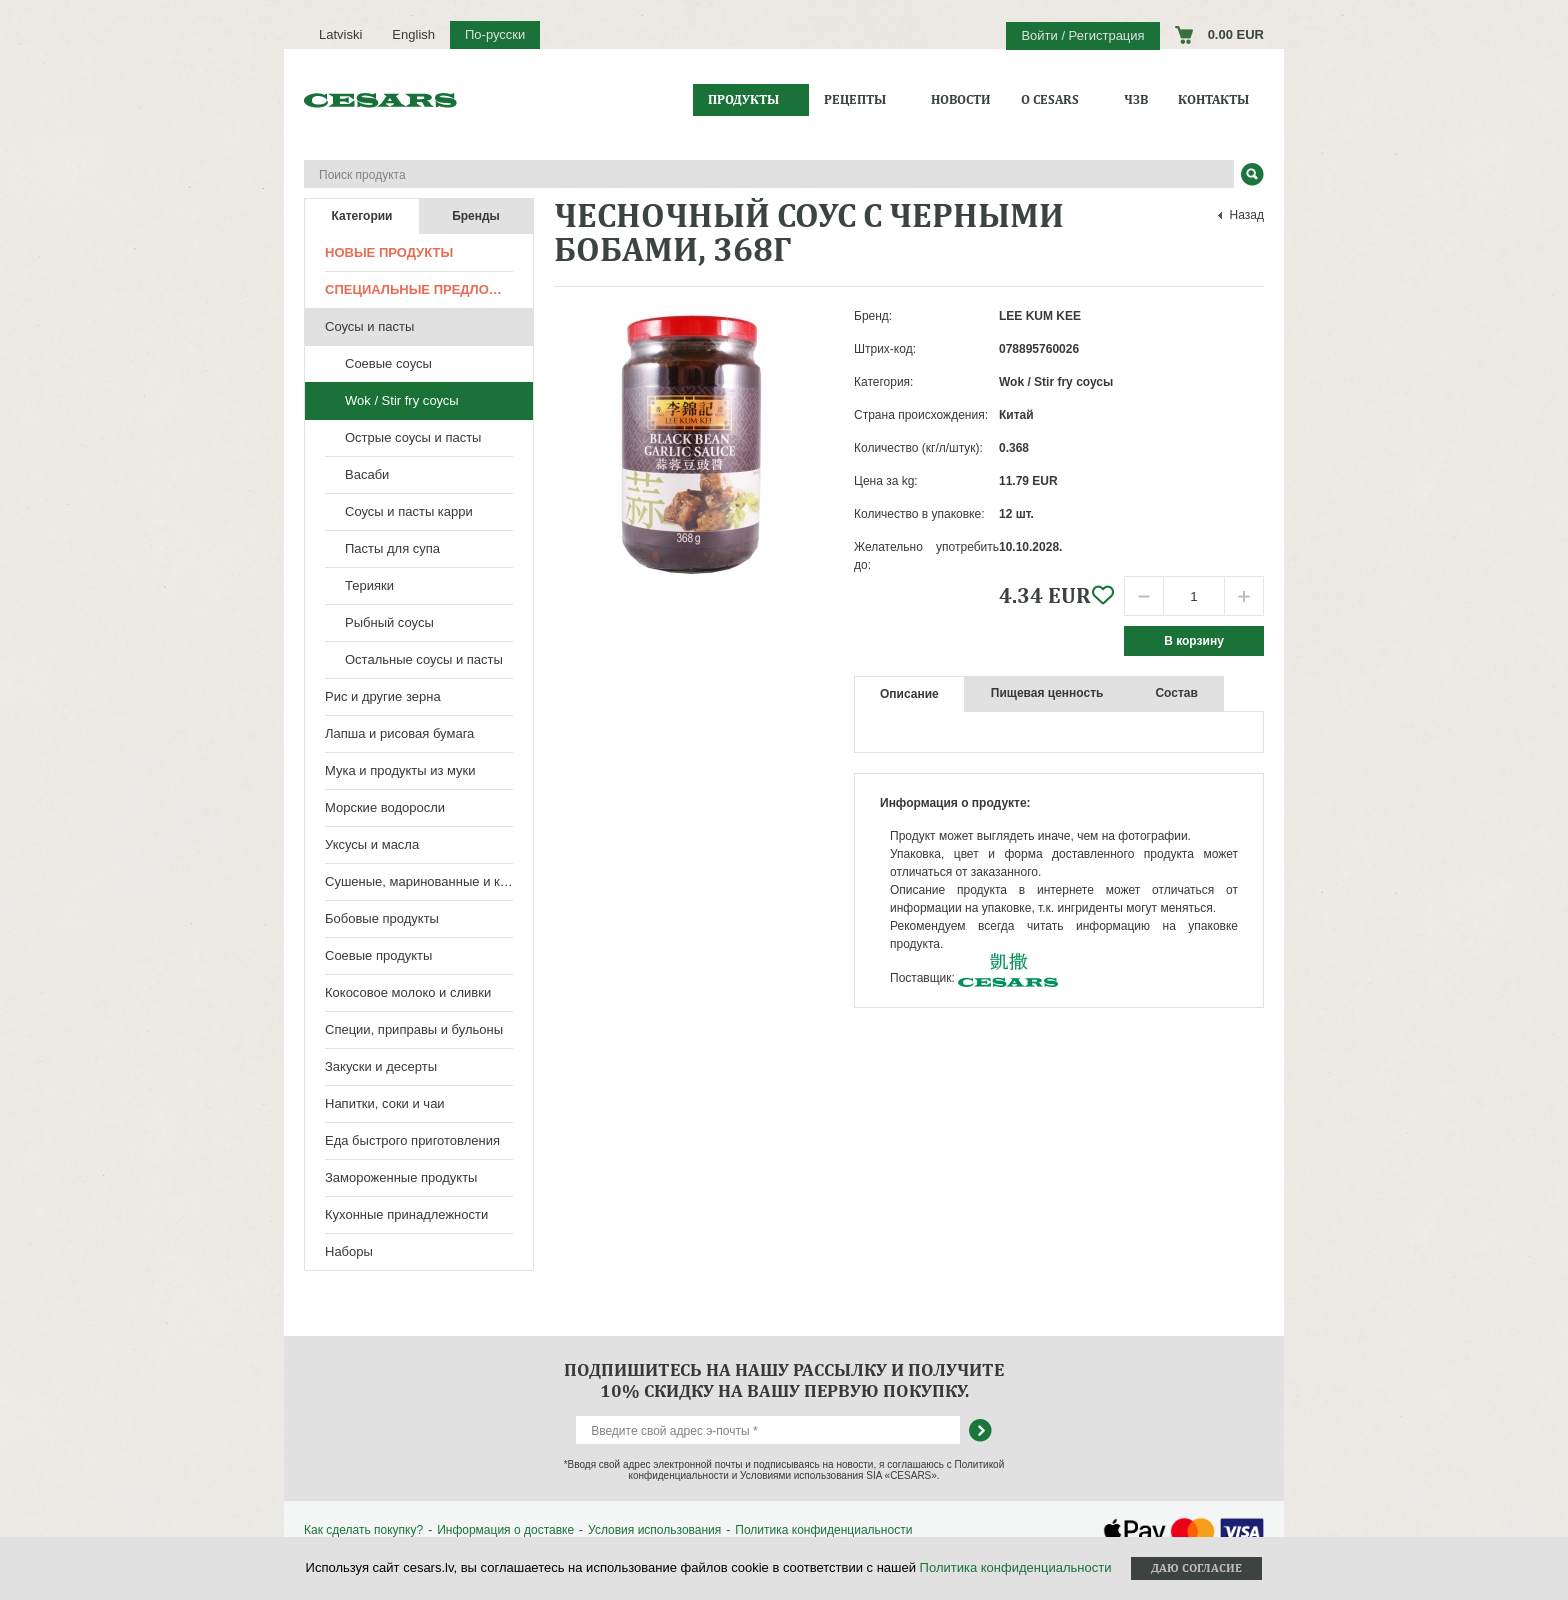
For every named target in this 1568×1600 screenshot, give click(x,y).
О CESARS (1050, 99)
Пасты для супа (392, 548)
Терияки (369, 585)
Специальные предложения (429, 289)
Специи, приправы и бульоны (414, 1029)
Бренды (476, 216)
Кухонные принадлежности (406, 1214)
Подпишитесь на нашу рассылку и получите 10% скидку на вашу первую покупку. (784, 1380)
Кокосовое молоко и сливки (408, 992)
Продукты (743, 99)
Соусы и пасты (369, 326)
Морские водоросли (385, 807)
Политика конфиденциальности (823, 1530)
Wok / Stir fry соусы (402, 400)
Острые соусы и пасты (413, 437)
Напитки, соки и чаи (385, 1103)
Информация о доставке (505, 1530)
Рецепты (855, 99)
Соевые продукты (378, 955)
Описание (909, 694)
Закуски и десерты (381, 1066)
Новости (961, 99)
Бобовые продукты (382, 918)
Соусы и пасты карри (409, 511)
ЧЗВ (1136, 99)
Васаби (367, 474)
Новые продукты (389, 252)
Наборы (349, 1251)
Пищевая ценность (1047, 693)
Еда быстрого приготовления (412, 1140)
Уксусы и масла (372, 844)
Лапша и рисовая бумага (399, 733)
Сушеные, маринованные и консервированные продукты (429, 881)
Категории (362, 216)
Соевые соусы (388, 363)
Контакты (1213, 99)
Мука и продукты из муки (400, 770)
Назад (1247, 215)
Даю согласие (1196, 1568)
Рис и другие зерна (383, 696)
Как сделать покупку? (363, 1530)
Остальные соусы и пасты (424, 659)
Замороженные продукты (401, 1177)
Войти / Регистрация (1082, 35)
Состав (1176, 693)
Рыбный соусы (389, 622)
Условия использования (654, 1530)
